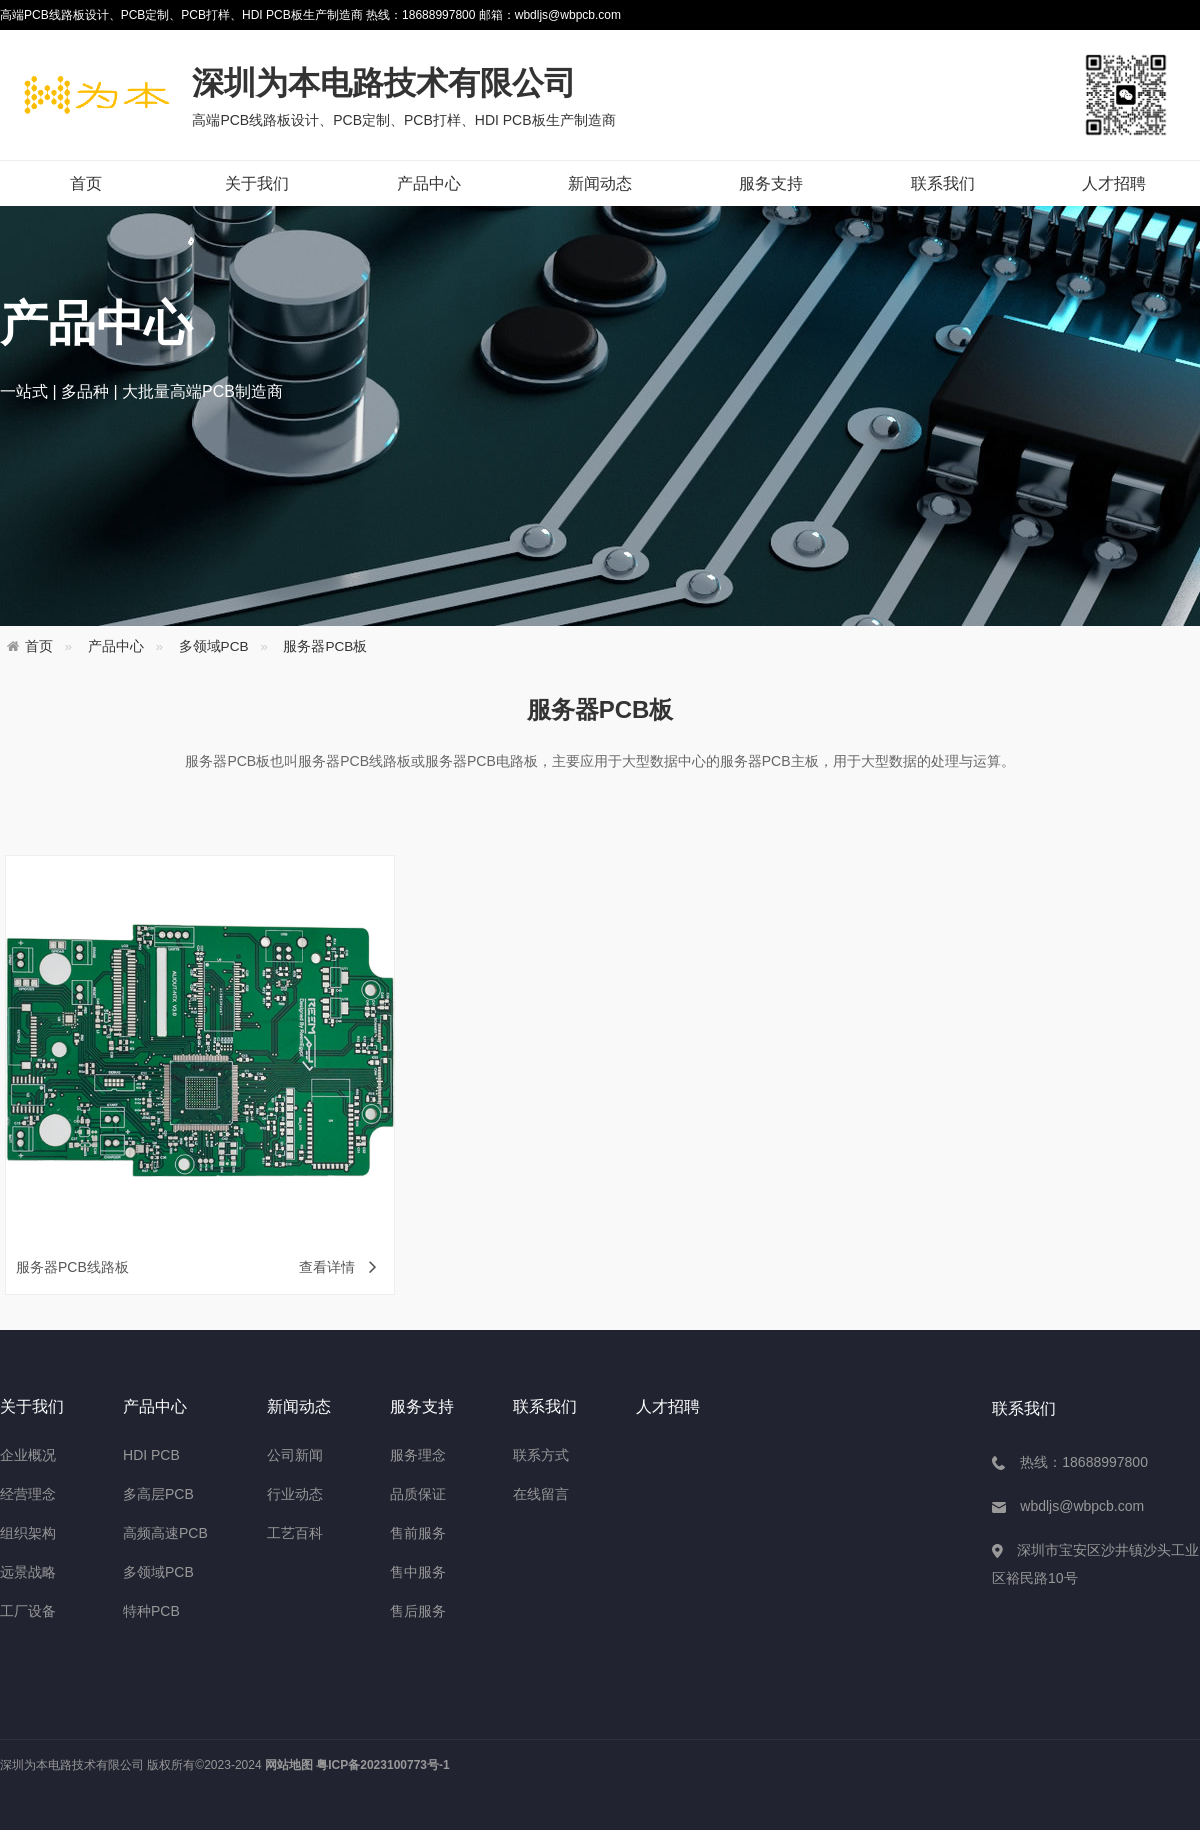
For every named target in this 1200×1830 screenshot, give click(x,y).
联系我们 (943, 183)
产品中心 (429, 183)
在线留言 (541, 1494)
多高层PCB (158, 1494)
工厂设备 (28, 1611)
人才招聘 (1114, 183)
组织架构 (28, 1533)
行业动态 (295, 1494)
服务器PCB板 (325, 646)
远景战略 (28, 1572)
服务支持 (771, 183)
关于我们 (257, 183)
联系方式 (541, 1455)
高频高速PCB (165, 1533)
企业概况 (28, 1455)
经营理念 (28, 1494)
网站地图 (289, 1765)
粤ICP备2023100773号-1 (382, 1765)
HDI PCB (151, 1455)
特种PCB (151, 1611)
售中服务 (418, 1572)
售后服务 (418, 1611)
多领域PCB (214, 646)
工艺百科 (295, 1533)
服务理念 (418, 1455)
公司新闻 (295, 1455)
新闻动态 (600, 183)
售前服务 (418, 1533)
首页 (86, 183)
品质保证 (418, 1494)
